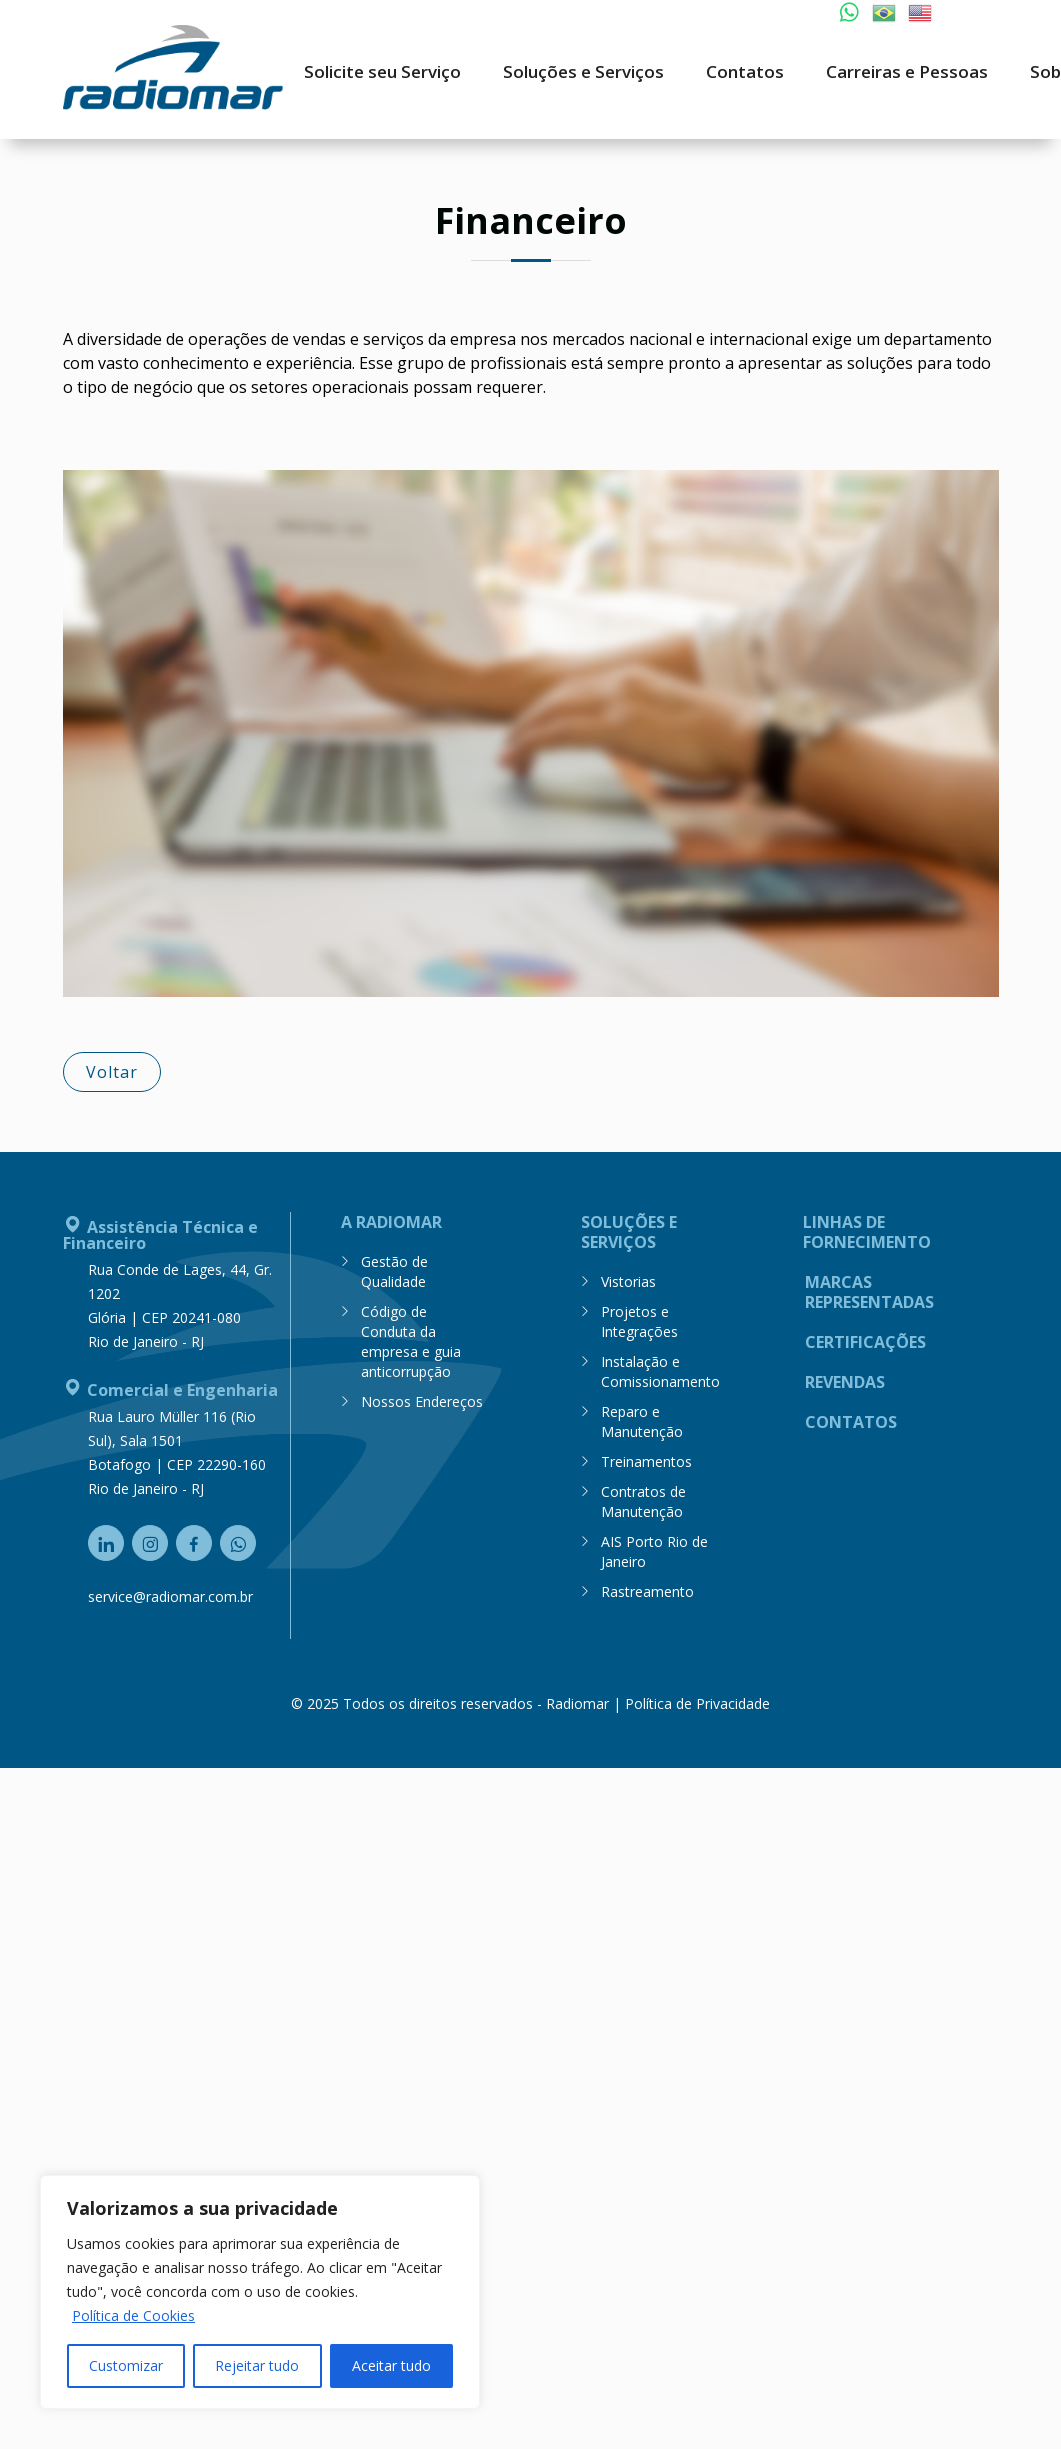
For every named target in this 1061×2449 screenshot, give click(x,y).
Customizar (126, 2365)
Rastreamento (647, 1588)
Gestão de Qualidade (394, 1268)
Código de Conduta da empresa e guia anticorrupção (411, 1338)
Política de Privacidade (697, 1700)
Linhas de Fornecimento (867, 1229)
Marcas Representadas (869, 1289)
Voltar (112, 1069)
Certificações (865, 1339)
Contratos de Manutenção (643, 1498)
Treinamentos (646, 1458)
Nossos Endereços (422, 1398)
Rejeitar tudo (257, 2365)
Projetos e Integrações (639, 1318)
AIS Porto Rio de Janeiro (654, 1548)
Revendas (845, 1379)
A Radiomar (391, 1219)
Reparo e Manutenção (642, 1418)
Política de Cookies (133, 2315)
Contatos (851, 1419)
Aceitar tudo (391, 2365)
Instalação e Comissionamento (660, 1368)
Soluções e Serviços (629, 1229)
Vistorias (628, 1278)
